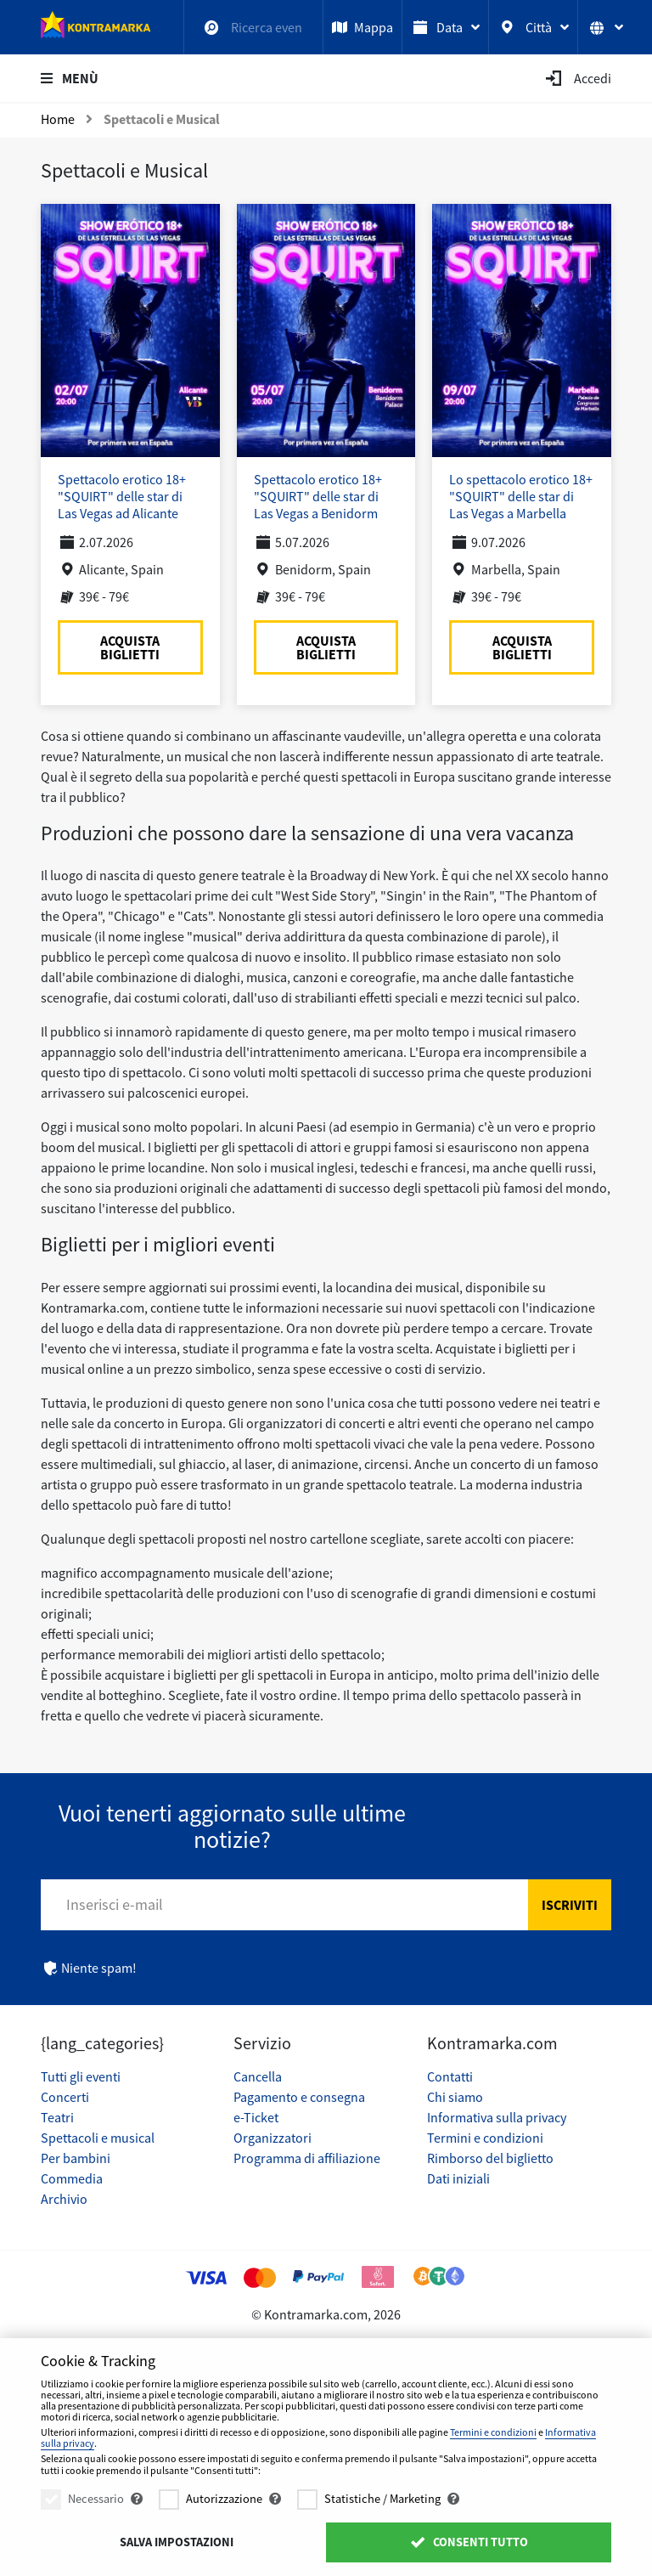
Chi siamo (455, 2096)
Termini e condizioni (485, 2137)
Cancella (257, 2076)
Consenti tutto (468, 2542)
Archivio (64, 2198)
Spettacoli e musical (98, 2137)
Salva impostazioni (176, 2542)
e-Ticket (255, 2117)
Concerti (65, 2096)
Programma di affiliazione (306, 2157)
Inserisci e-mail (114, 1904)
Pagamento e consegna (299, 2096)
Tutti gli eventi (81, 2076)
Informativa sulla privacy (496, 2117)
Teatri (57, 2117)
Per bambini (75, 2157)
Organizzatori (272, 2137)
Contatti (450, 2076)
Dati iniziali (458, 2178)
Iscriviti (570, 1904)
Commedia (72, 2178)
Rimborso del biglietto (490, 2157)
